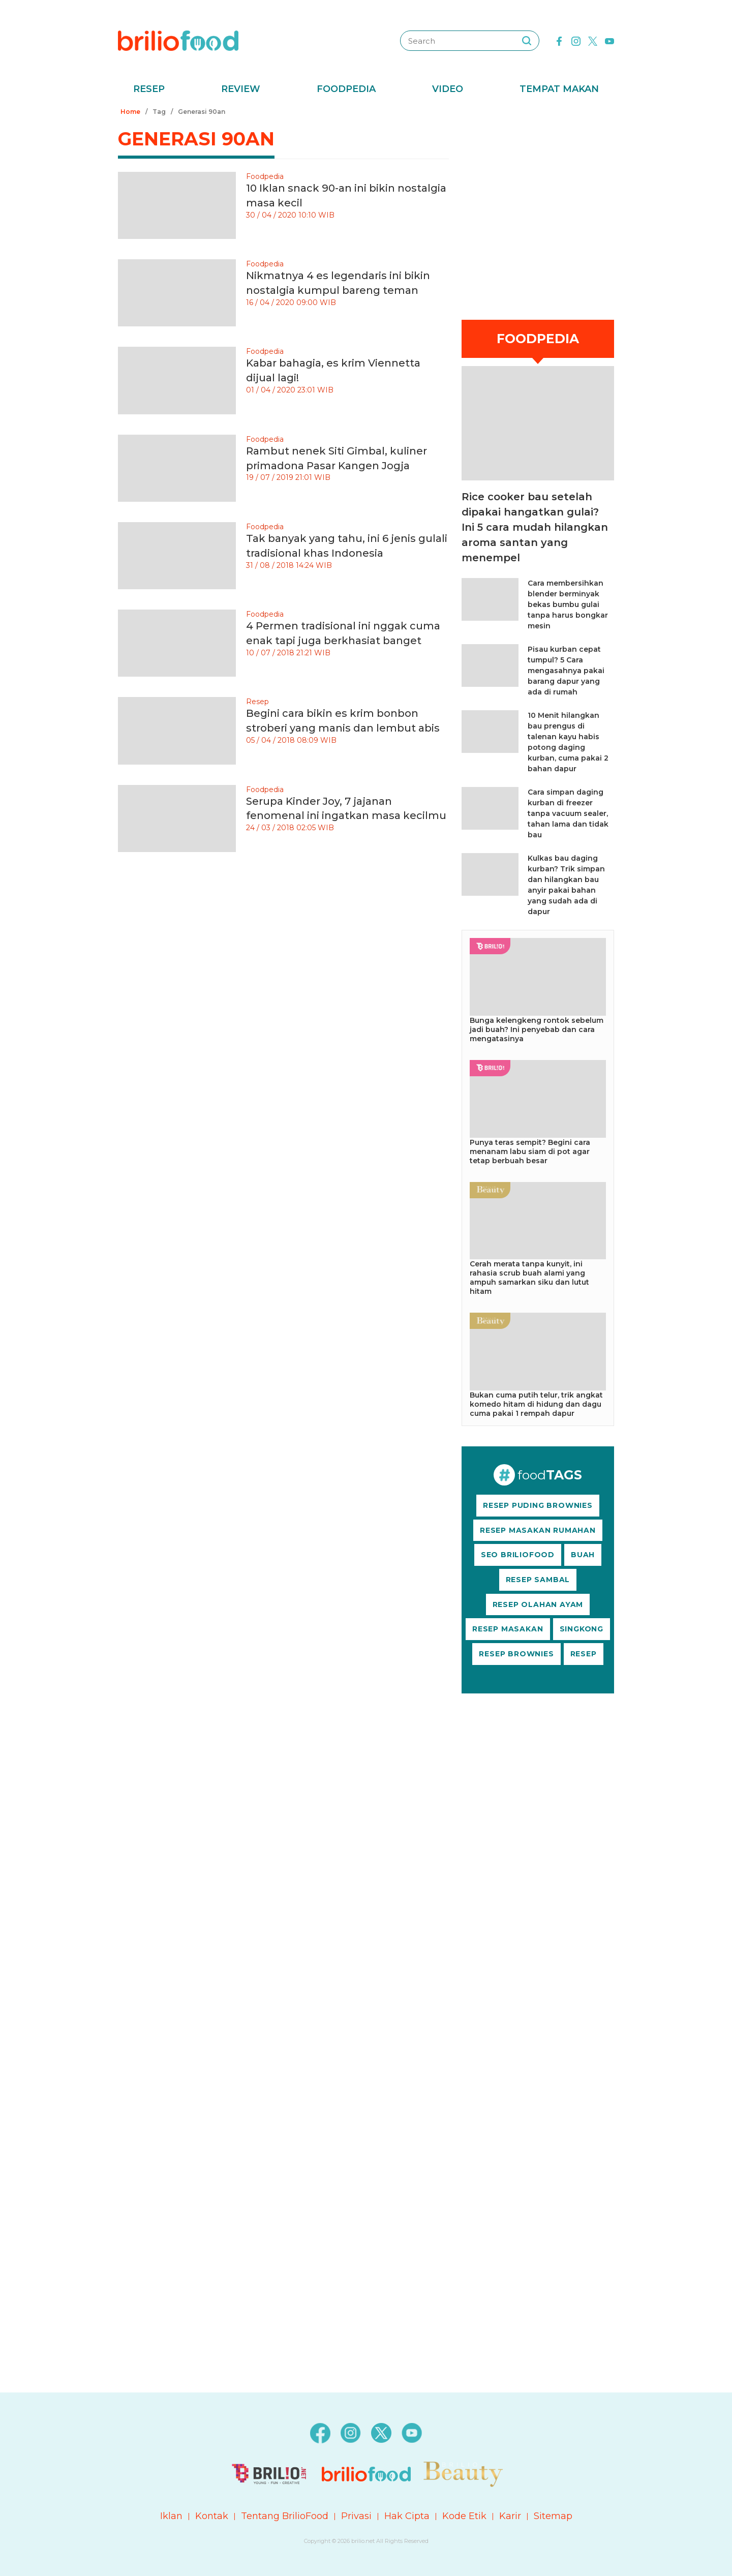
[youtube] (609, 40)
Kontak (211, 2516)
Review (240, 89)
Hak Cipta (407, 2516)
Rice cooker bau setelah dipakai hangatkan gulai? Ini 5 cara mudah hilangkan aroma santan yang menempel (535, 527)
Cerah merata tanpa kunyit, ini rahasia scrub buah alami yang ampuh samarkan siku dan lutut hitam (529, 1277)
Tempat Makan (559, 89)
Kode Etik (464, 2516)
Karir (510, 2516)
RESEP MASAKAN (507, 1628)
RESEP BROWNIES (516, 1653)
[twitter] (592, 40)
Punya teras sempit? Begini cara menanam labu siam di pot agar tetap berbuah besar (530, 1151)
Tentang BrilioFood (284, 2516)
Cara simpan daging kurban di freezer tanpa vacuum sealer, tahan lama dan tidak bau (568, 813)
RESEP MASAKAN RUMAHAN (538, 1530)
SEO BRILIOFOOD (518, 1554)
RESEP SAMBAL (538, 1579)
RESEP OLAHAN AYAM (538, 1604)
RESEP (583, 1653)
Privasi (356, 2516)
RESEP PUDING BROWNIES (538, 1505)
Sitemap (553, 2516)
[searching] (526, 40)
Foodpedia (346, 89)
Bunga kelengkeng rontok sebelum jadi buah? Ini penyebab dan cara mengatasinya (536, 1029)
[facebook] (559, 40)
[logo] (178, 40)
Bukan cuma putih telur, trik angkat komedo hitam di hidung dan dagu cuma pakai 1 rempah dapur (536, 1404)
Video (447, 89)
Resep (149, 89)
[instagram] (576, 40)
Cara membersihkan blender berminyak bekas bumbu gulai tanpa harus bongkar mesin (568, 604)
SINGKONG (581, 1628)
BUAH (583, 1554)
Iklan (171, 2516)
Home (130, 111)
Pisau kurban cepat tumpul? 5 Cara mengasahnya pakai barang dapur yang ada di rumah (566, 670)
